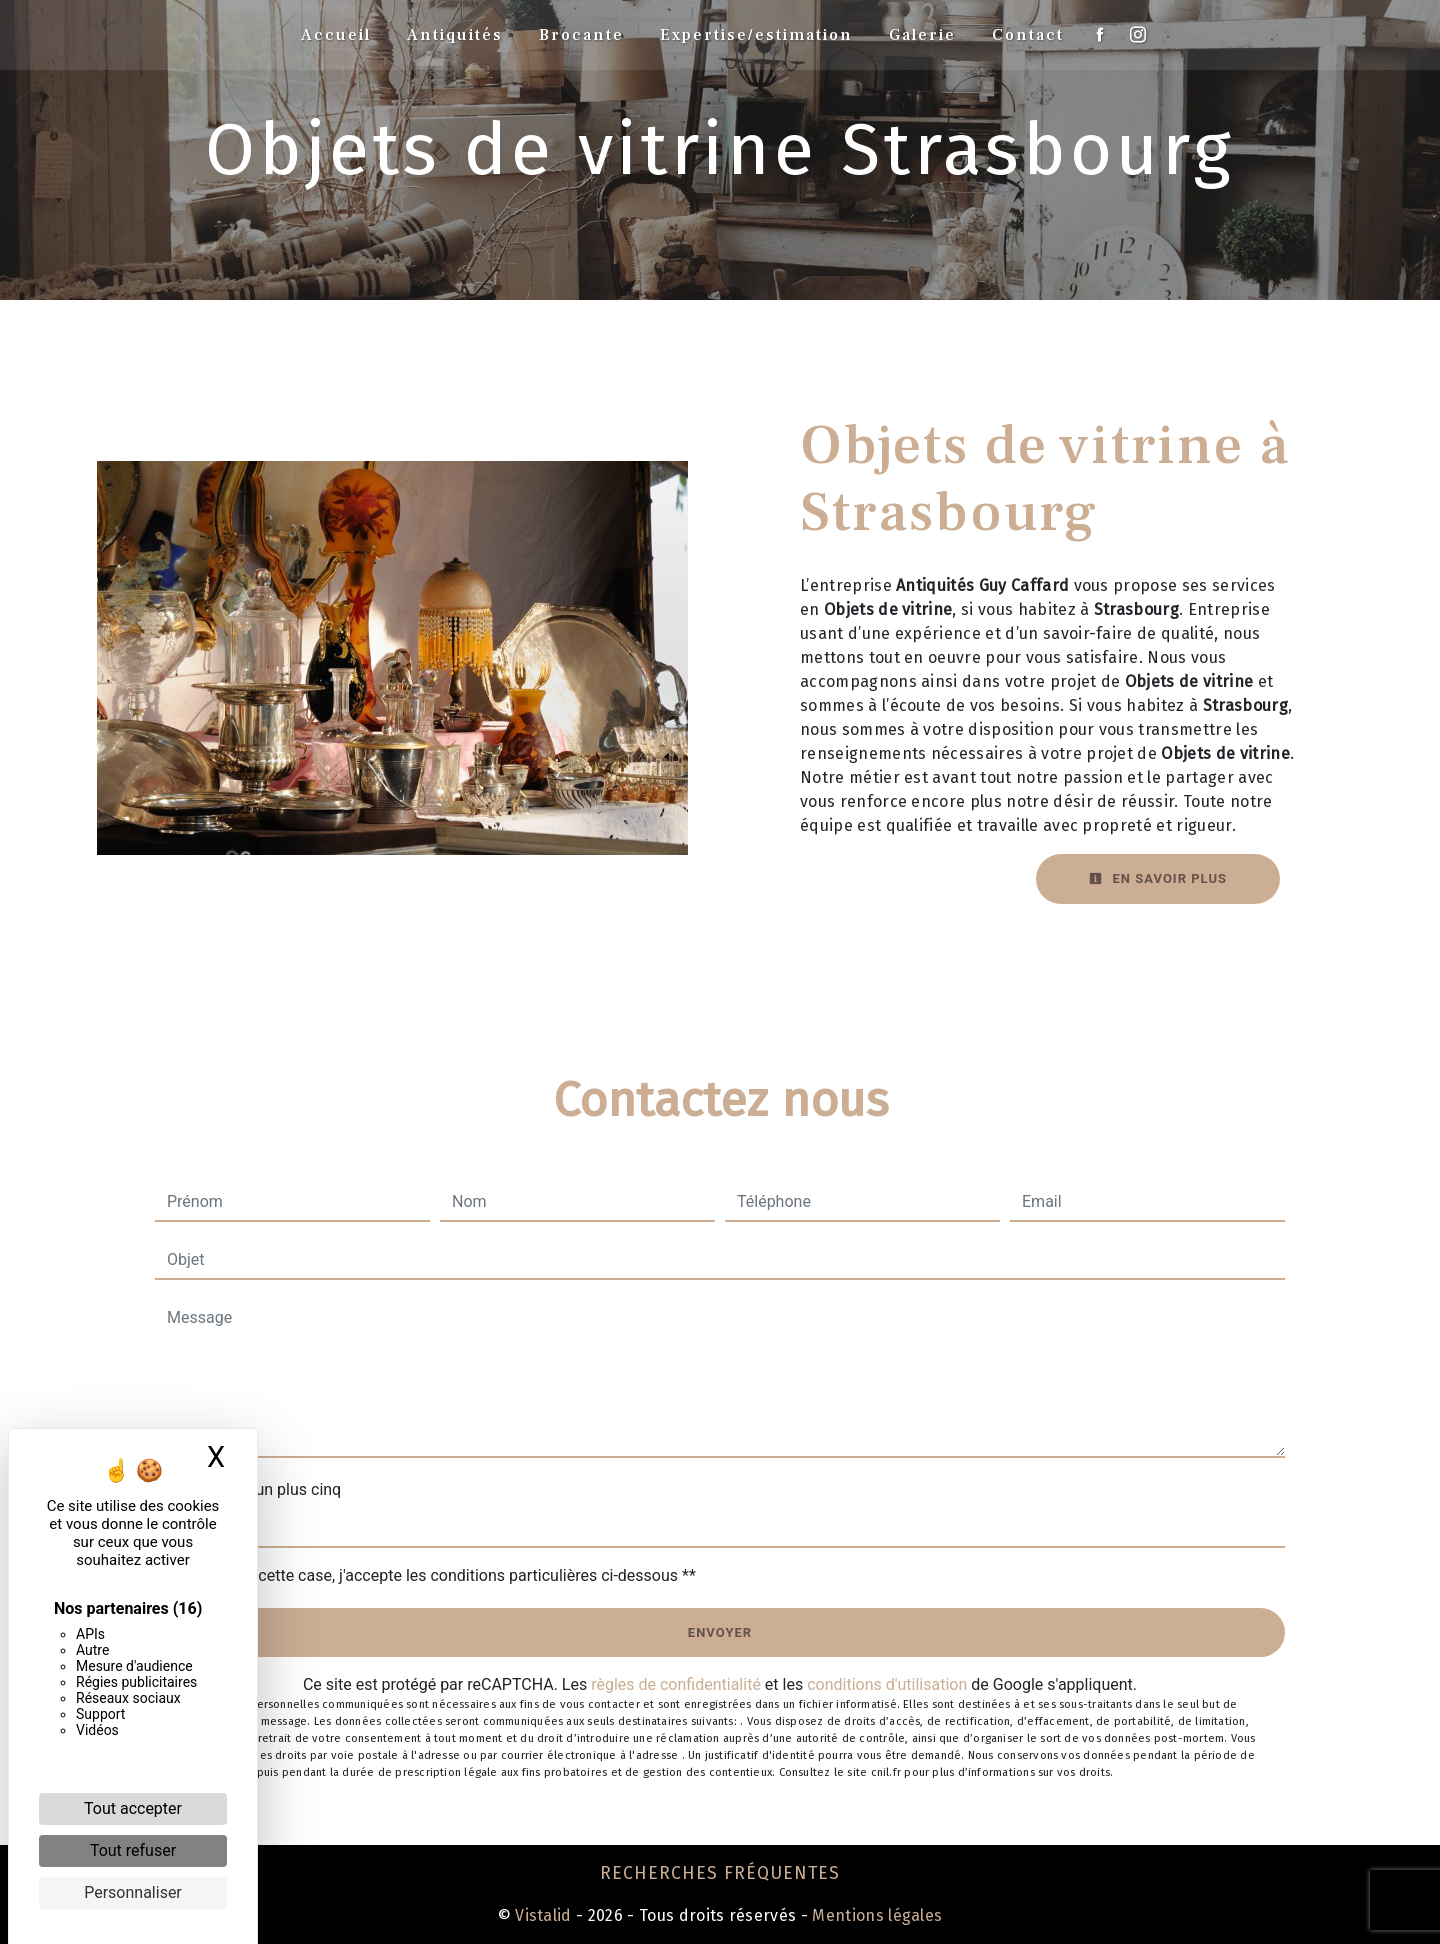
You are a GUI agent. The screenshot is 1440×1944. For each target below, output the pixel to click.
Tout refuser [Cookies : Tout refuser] (133, 1850)
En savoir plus (1158, 878)
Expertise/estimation (756, 35)
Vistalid (543, 1915)
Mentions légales (875, 1915)
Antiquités (455, 35)
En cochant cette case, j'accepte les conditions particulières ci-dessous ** (435, 1575)
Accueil (336, 35)
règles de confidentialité (676, 1684)
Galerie (922, 35)
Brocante (581, 35)
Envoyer (720, 1632)
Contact (1028, 35)
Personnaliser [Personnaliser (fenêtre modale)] (133, 1892)
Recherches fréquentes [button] (720, 1873)
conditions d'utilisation (887, 1684)
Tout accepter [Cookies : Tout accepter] (133, 1808)
